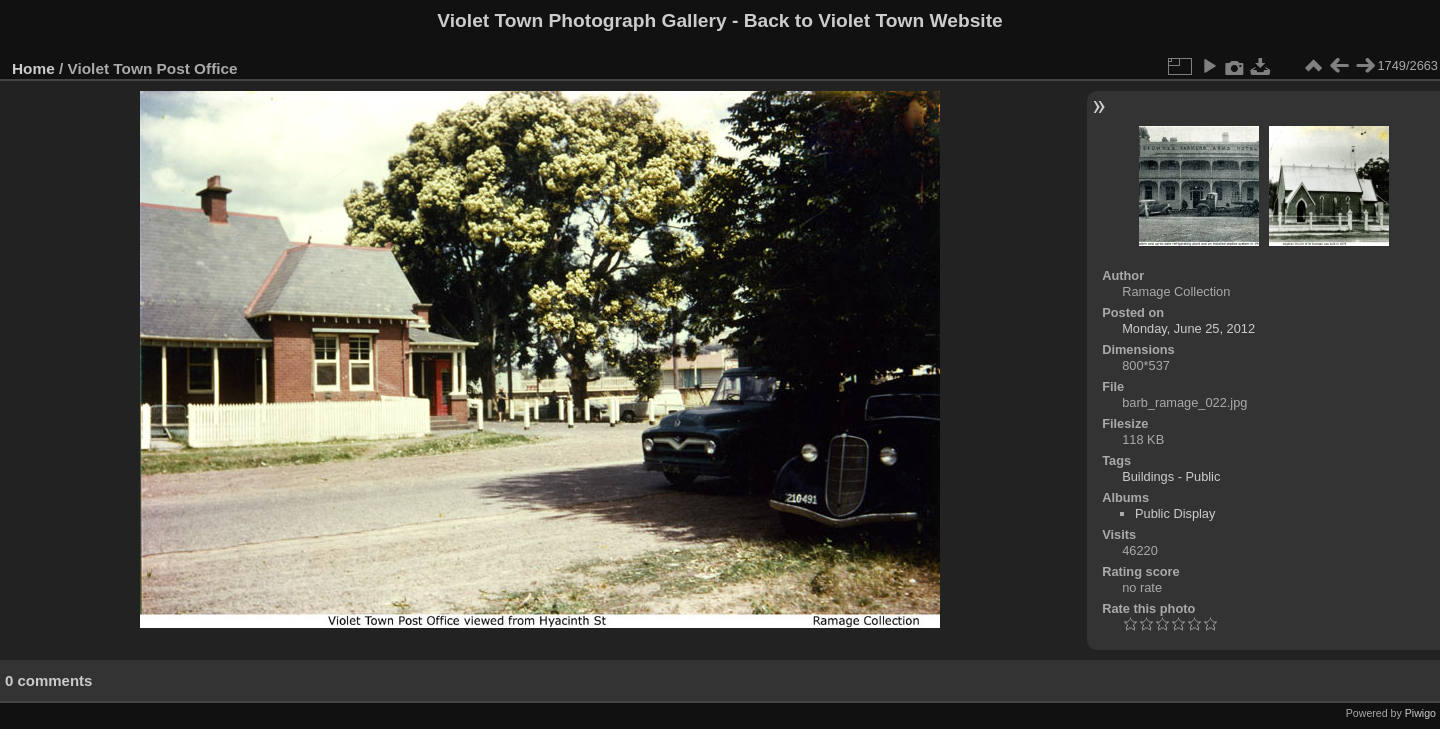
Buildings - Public (1171, 476)
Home (33, 68)
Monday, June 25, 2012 (1188, 328)
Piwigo (1420, 713)
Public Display (1175, 513)
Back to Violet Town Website (873, 20)
